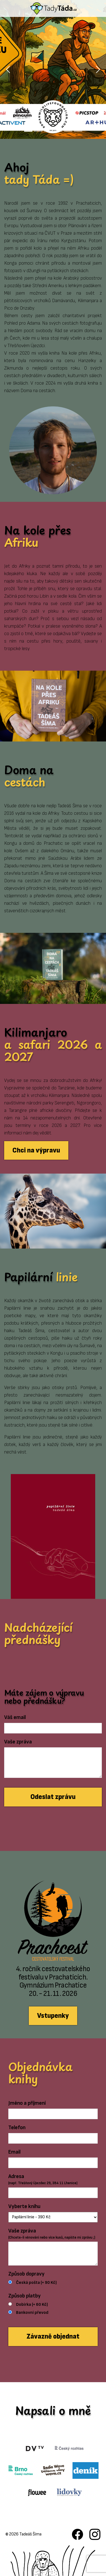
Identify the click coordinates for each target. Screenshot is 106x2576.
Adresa (42, 2179)
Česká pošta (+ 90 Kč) (36, 2282)
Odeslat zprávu (53, 1797)
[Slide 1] (28, 131)
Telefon (16, 2127)
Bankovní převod (32, 2312)
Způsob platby (24, 2295)
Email (14, 2152)
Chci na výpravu (36, 1150)
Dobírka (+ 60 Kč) (32, 2304)
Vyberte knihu (24, 2206)
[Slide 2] (38, 131)
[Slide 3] (48, 131)
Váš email (15, 1717)
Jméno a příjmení (27, 2103)
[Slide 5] (68, 131)
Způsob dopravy (26, 2274)
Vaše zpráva (18, 1741)
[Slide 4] (58, 131)
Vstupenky (53, 2015)
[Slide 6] (78, 131)
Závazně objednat (53, 2336)
